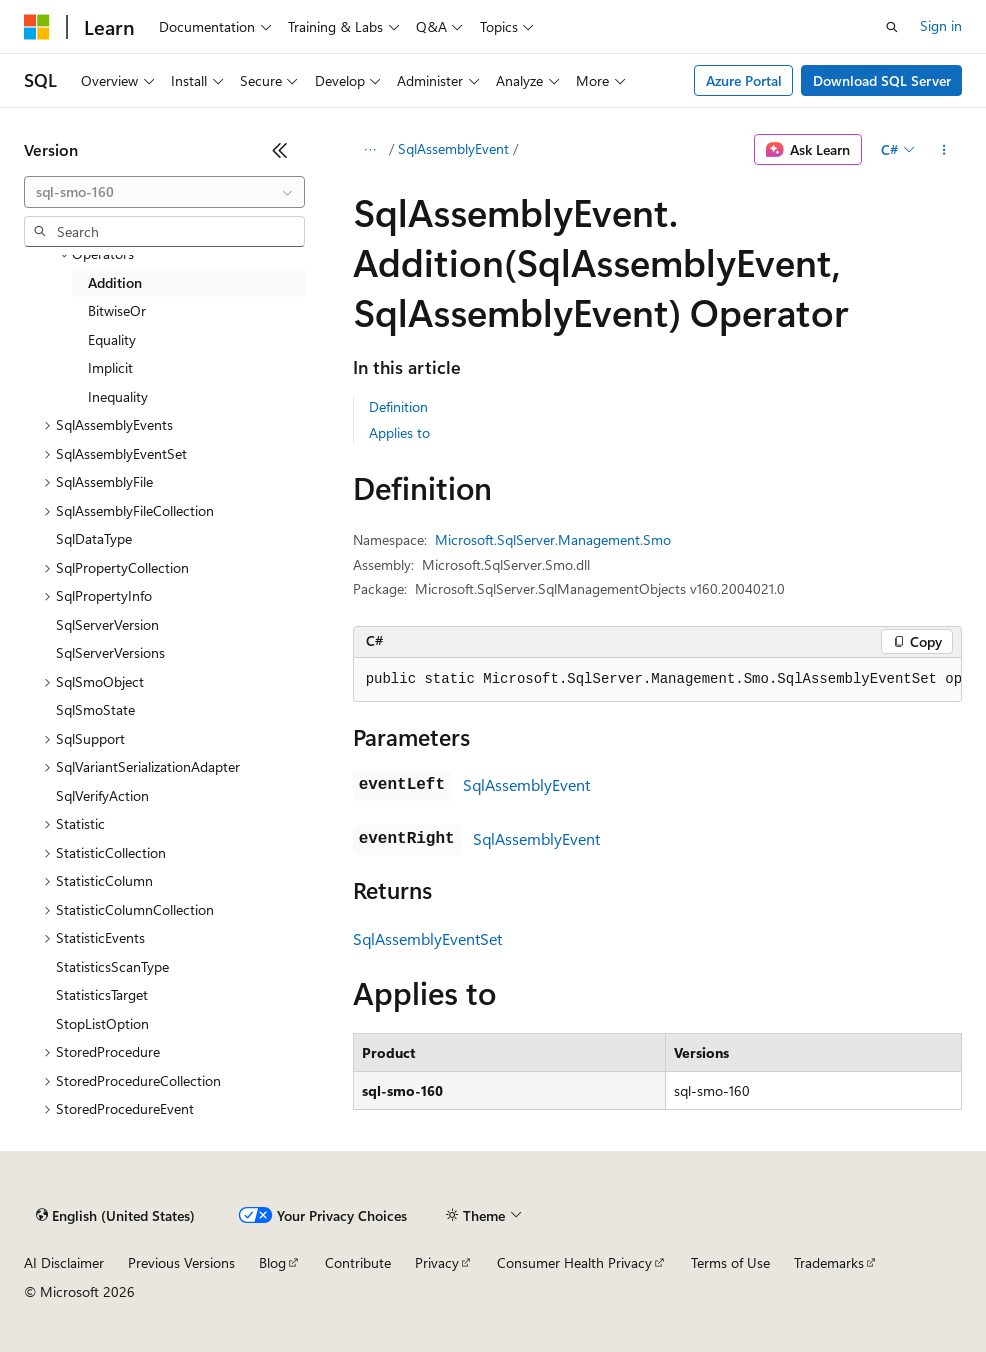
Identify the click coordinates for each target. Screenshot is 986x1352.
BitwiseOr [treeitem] (117, 310)
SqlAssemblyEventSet (427, 938)
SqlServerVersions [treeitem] (110, 652)
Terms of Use (730, 1262)
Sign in (941, 25)
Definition (398, 406)
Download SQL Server (882, 80)
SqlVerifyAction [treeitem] (102, 795)
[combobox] (164, 192)
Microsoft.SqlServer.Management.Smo (553, 539)
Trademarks (829, 1262)
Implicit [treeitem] (110, 367)
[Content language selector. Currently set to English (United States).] (115, 1216)
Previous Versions (181, 1262)
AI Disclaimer (64, 1262)
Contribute (358, 1262)
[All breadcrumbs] (370, 150)
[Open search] (892, 27)
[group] (657, 680)
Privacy (437, 1262)
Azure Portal (744, 80)
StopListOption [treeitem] (102, 1023)
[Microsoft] (37, 27)
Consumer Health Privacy (574, 1262)
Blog (272, 1262)
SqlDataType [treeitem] (94, 538)
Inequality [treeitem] (118, 396)
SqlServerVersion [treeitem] (107, 624)
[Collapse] (280, 150)
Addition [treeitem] (115, 282)
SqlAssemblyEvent (453, 148)
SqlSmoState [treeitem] (95, 709)
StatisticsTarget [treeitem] (102, 994)
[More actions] (944, 150)
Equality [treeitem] (112, 339)
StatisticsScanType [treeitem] (112, 966)
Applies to (399, 432)
